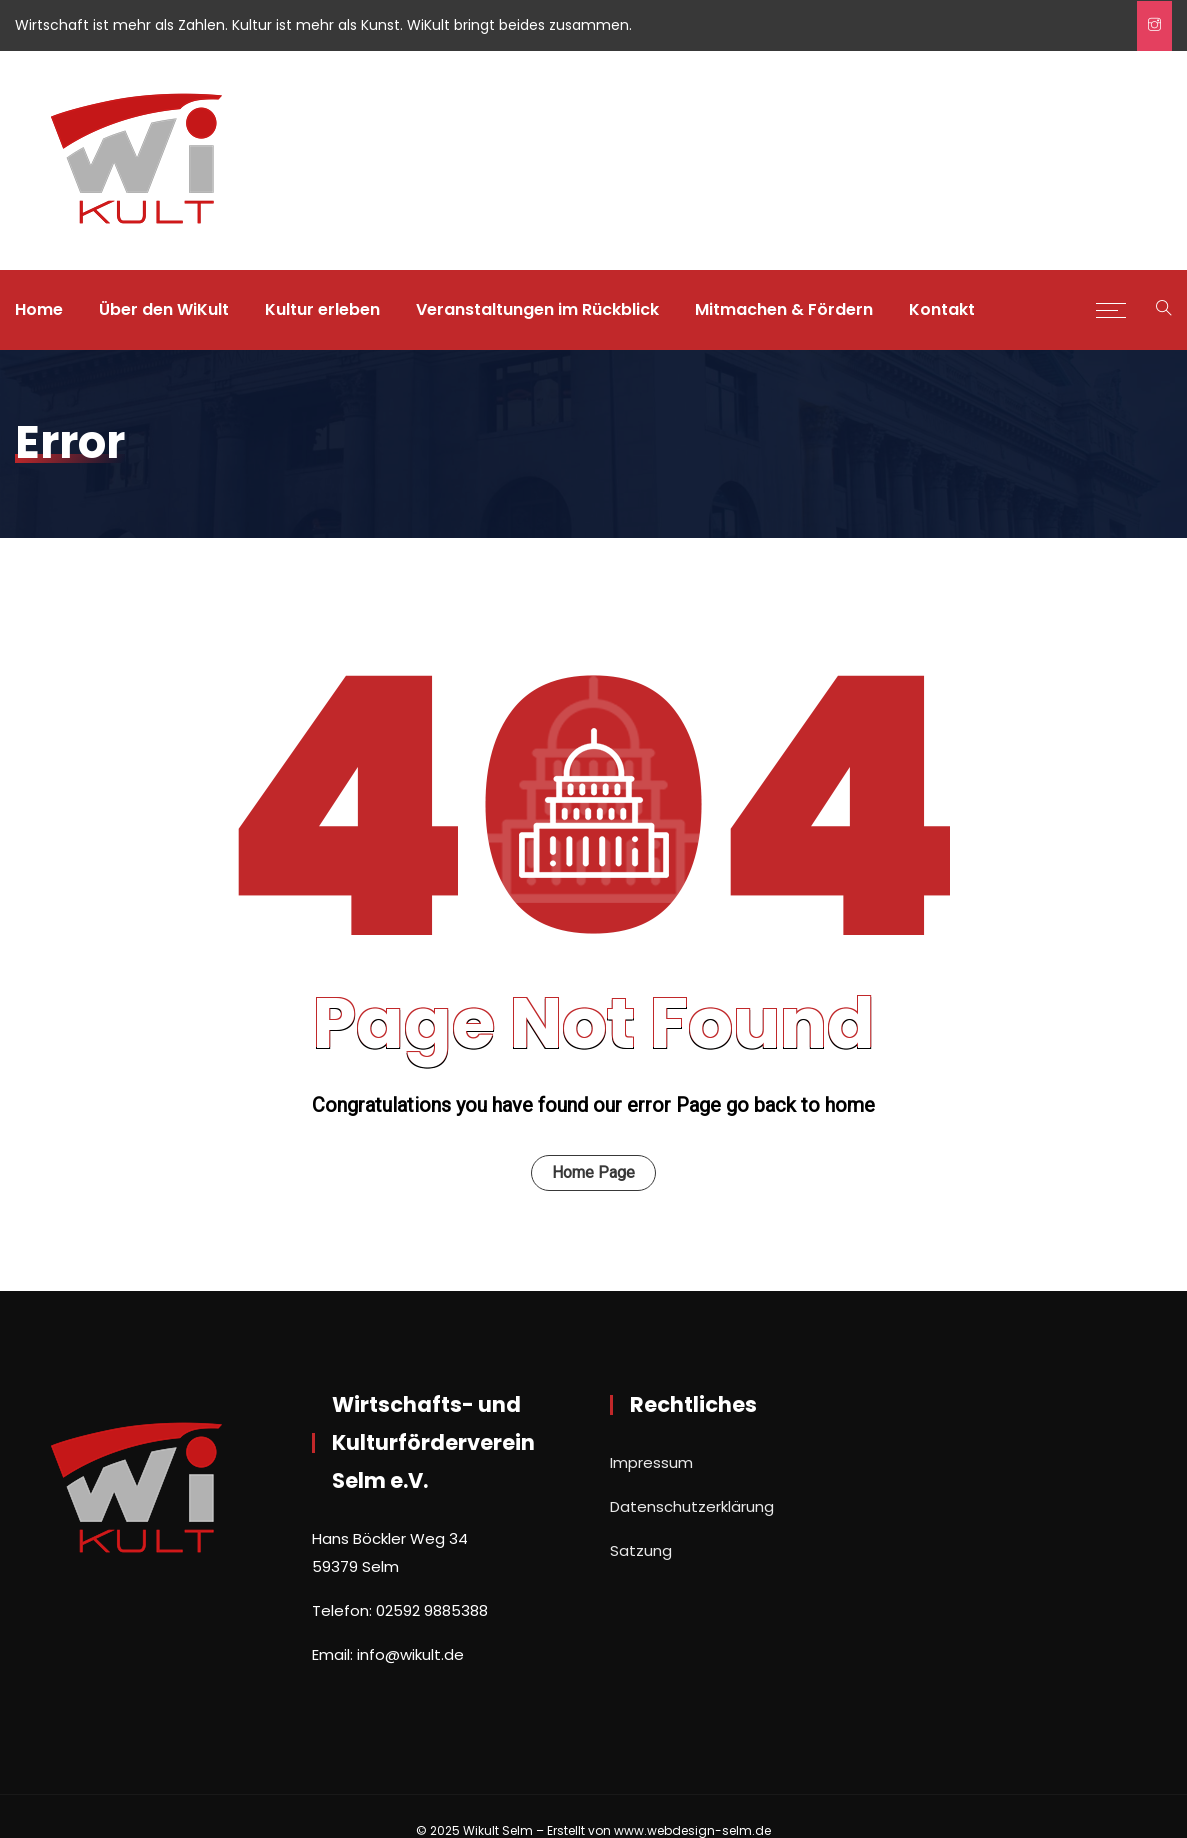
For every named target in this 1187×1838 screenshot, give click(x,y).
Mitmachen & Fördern (784, 309)
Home (39, 309)
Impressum (651, 1462)
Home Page (593, 1172)
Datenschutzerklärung (692, 1506)
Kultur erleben (322, 309)
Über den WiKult (164, 309)
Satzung (641, 1550)
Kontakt (942, 309)
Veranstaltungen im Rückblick (537, 309)
